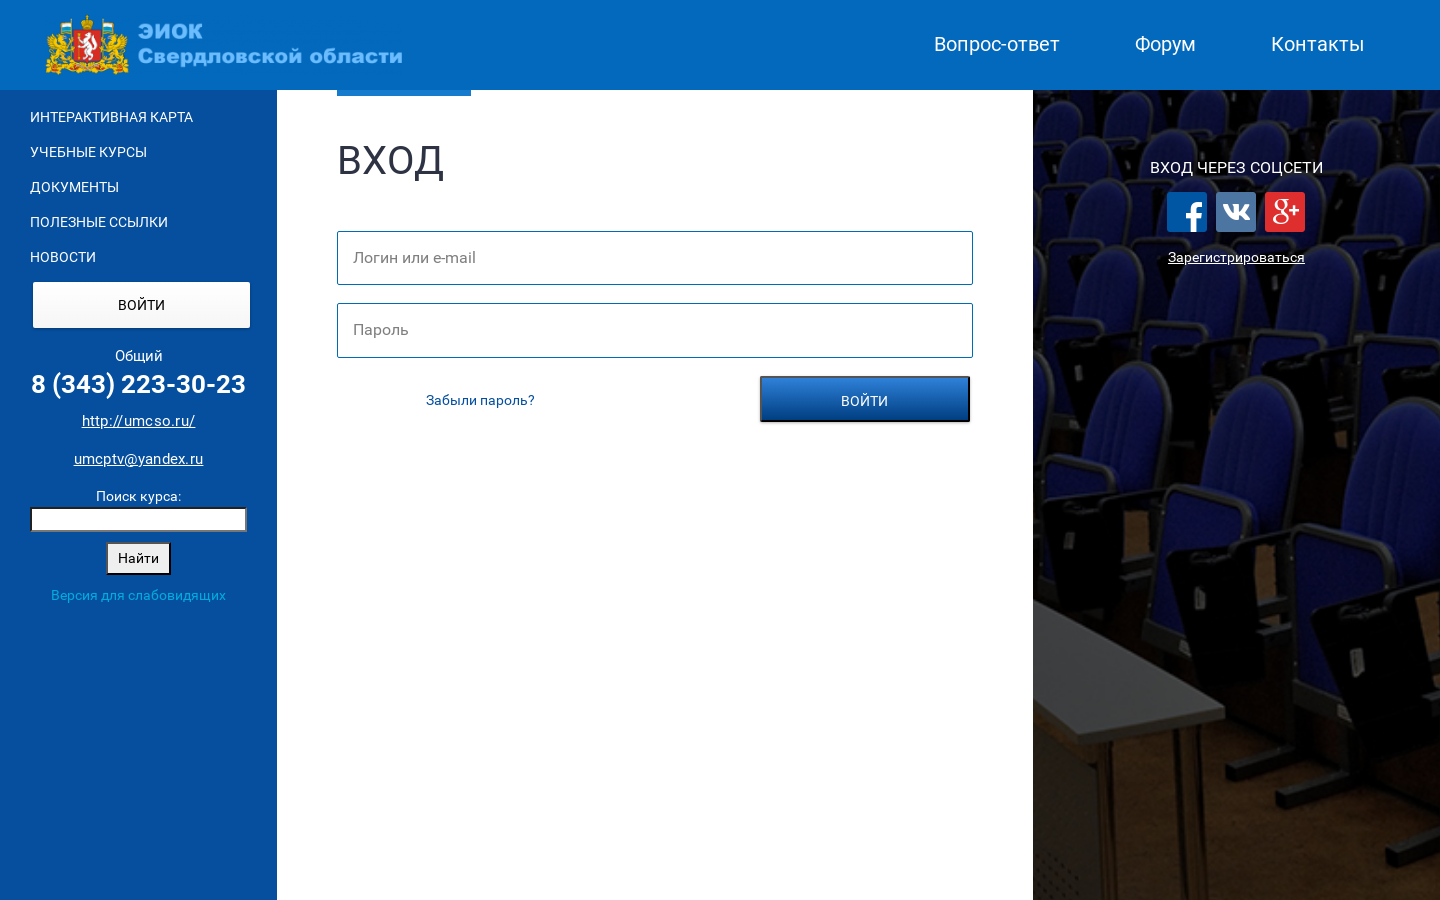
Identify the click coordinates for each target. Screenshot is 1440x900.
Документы (74, 187)
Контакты (1318, 44)
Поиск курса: (138, 496)
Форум (1165, 44)
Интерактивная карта (111, 117)
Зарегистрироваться (1236, 257)
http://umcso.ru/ (139, 421)
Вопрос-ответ (997, 44)
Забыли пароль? (480, 400)
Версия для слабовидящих (138, 595)
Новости (63, 257)
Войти (141, 305)
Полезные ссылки (99, 222)
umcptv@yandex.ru (139, 459)
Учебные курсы (88, 152)
